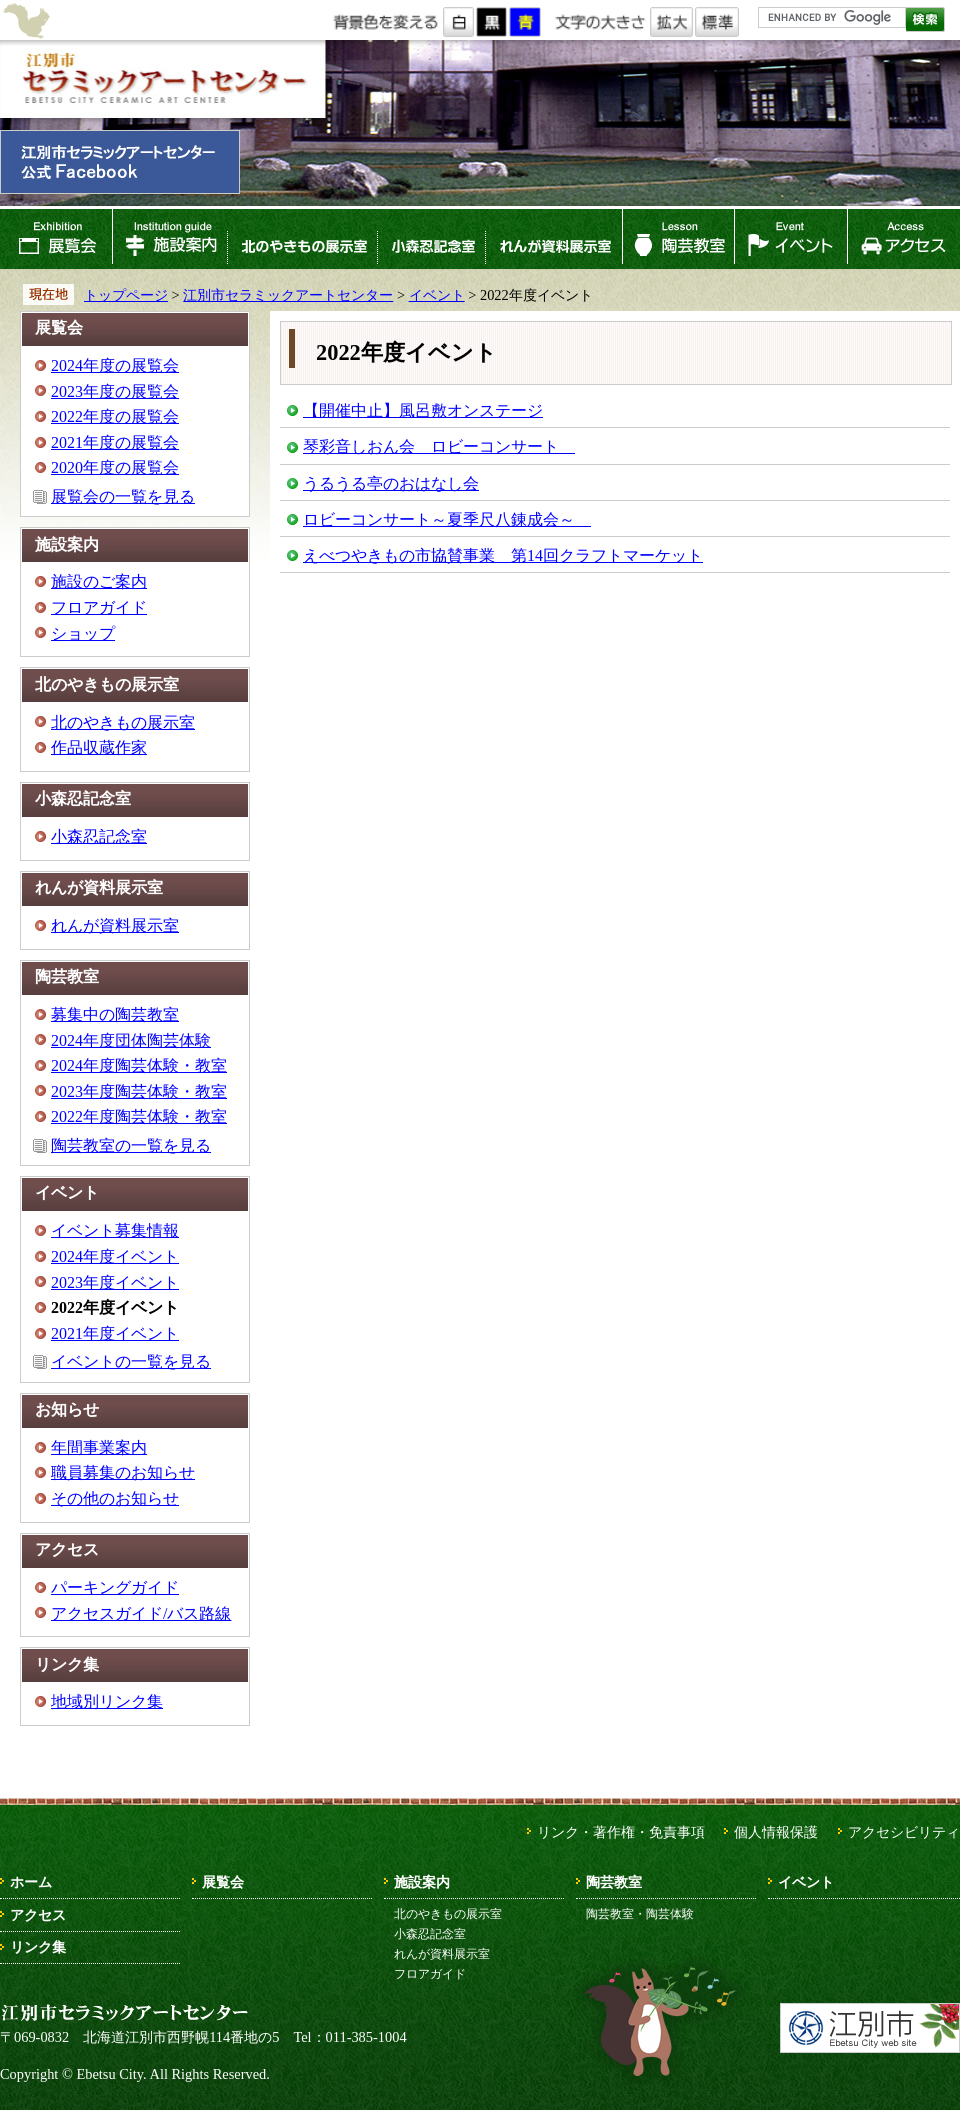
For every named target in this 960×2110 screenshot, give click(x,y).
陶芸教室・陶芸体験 (640, 1914)
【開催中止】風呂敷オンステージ (423, 410)
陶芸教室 (679, 239)
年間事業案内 (99, 1447)
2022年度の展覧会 (115, 416)
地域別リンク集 (107, 1701)
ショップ (83, 633)
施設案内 (169, 239)
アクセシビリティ (904, 1832)
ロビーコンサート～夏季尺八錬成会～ (447, 519)
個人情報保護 (776, 1832)
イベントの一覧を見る (131, 1361)
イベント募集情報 (115, 1230)
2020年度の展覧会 (115, 467)
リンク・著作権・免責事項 (621, 1832)
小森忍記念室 (431, 239)
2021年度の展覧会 (115, 442)
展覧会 (56, 239)
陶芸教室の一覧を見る (131, 1145)
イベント (791, 239)
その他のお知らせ (115, 1498)
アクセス (903, 239)
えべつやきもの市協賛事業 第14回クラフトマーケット (503, 555)
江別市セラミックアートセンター (162, 79)
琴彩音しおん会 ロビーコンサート (439, 446)
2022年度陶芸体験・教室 (139, 1116)
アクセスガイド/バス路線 (141, 1613)
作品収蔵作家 (99, 747)
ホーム (31, 1882)
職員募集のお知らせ (123, 1472)
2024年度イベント (115, 1256)
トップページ (126, 295)
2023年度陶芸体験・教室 (139, 1091)
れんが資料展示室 (554, 239)
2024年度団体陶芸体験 (131, 1040)
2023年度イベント (115, 1282)
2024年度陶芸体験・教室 (139, 1065)
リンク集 (38, 1947)
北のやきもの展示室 (302, 239)
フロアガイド (99, 607)
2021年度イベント (115, 1333)
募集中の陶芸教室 (115, 1014)
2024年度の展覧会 (115, 365)
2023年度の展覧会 (115, 391)
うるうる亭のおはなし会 (391, 483)
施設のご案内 (99, 581)
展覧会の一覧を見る (123, 496)
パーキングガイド (115, 1587)
